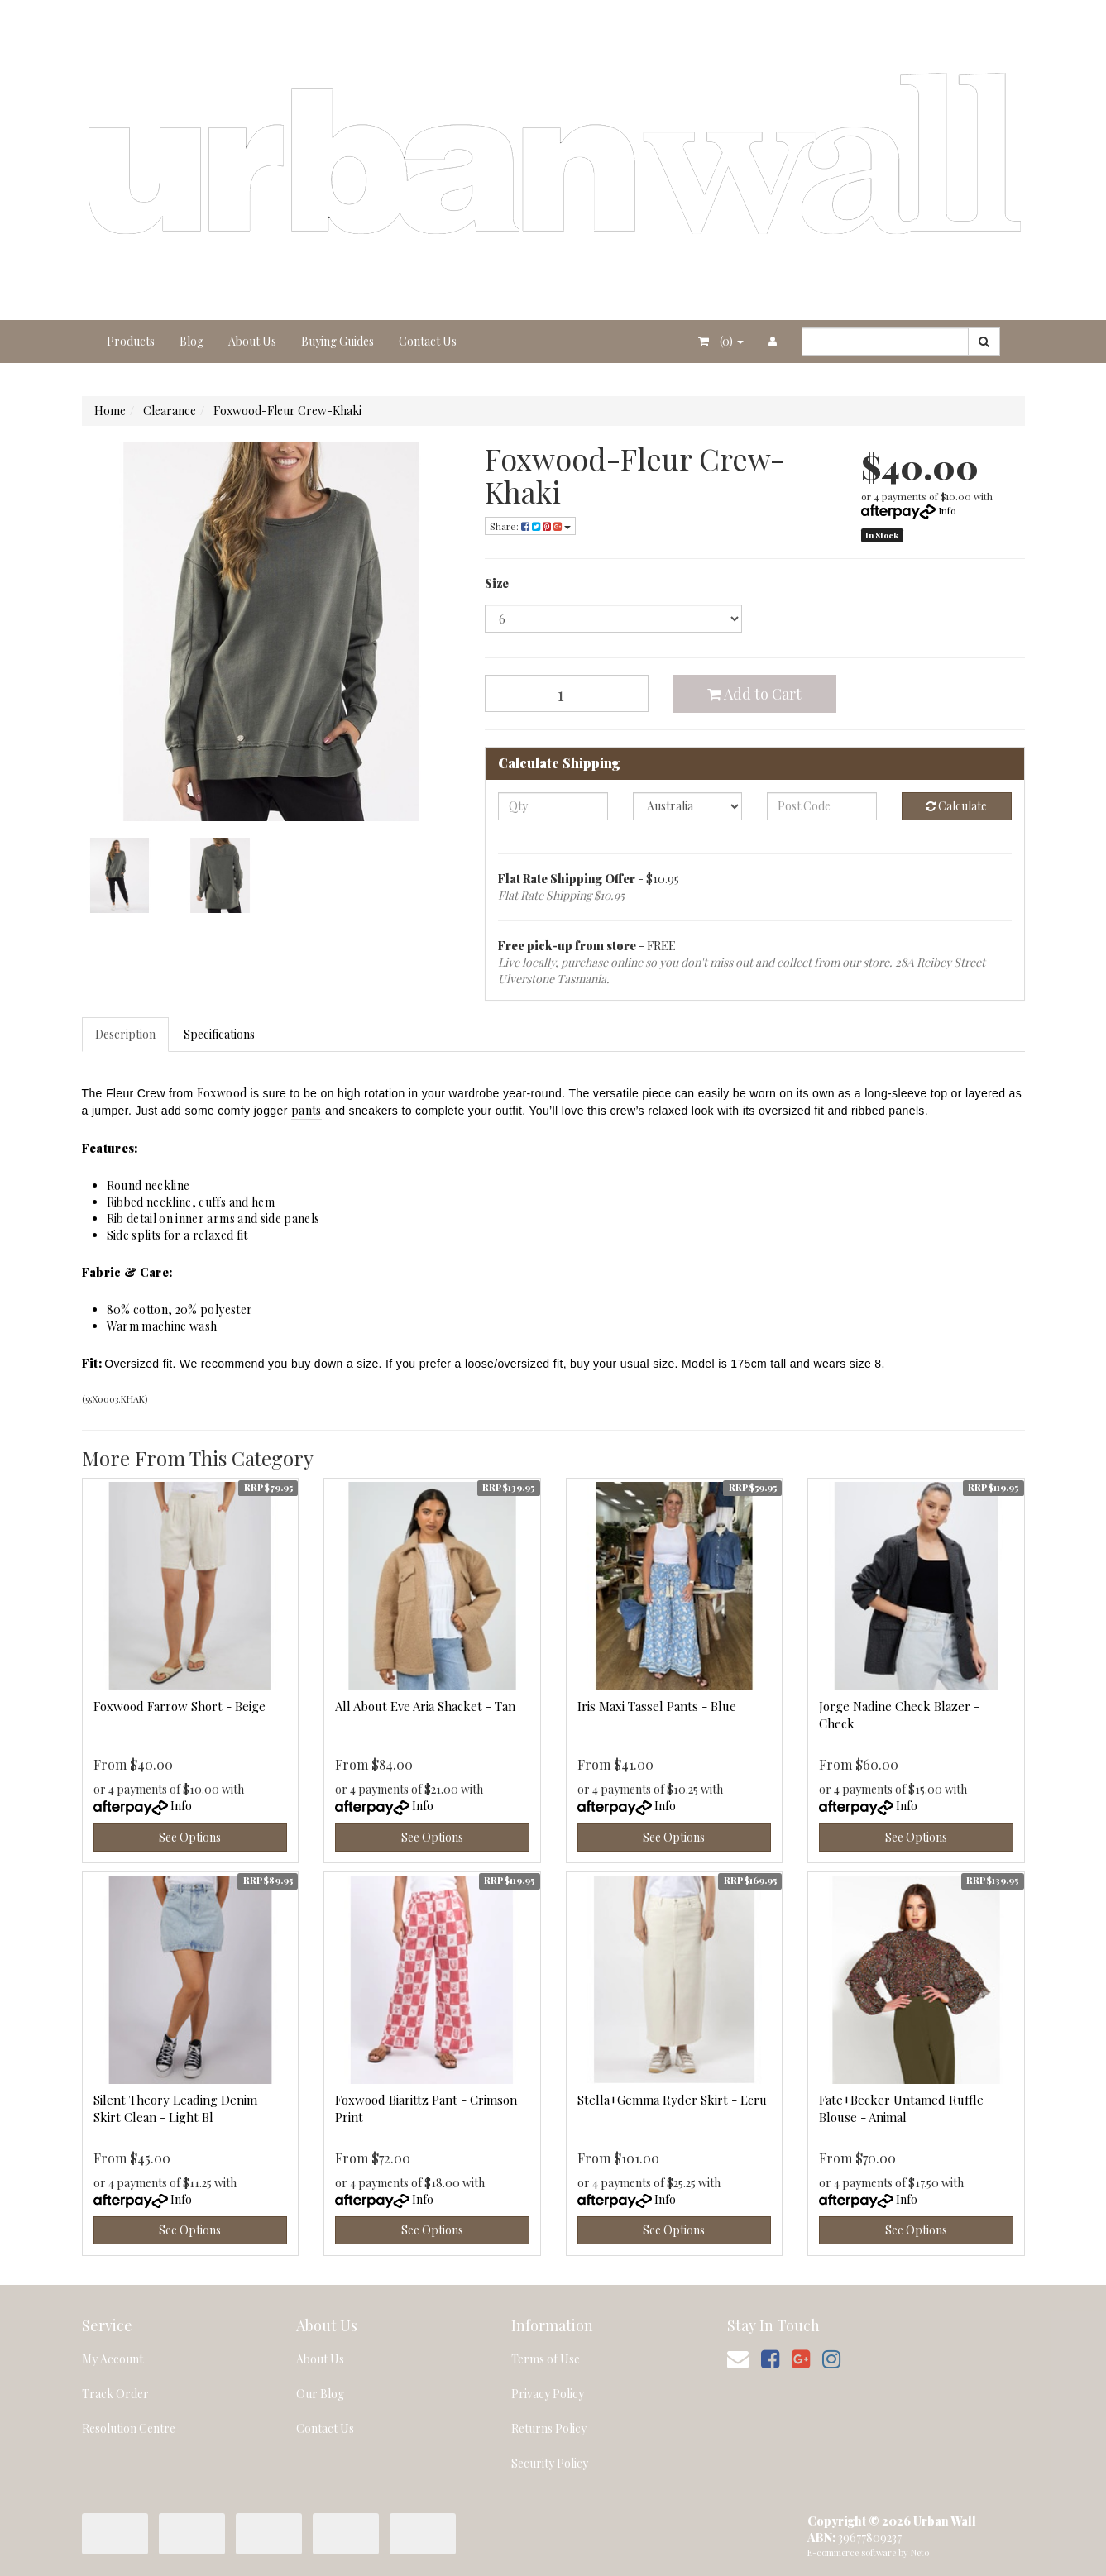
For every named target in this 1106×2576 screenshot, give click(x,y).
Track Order (115, 2394)
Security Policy (549, 2463)
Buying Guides (337, 341)
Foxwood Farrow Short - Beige (179, 1706)
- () (721, 341)
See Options (190, 1837)
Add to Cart (754, 694)
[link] (770, 2358)
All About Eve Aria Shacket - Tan (425, 1706)
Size (497, 583)
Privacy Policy (547, 2394)
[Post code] (822, 806)
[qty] (553, 806)
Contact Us (428, 341)
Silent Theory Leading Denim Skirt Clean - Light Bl (175, 2108)
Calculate (956, 806)
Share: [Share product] (530, 526)
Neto (920, 2552)
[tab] (126, 1034)
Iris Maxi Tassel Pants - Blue (656, 1706)
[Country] (688, 806)
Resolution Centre (128, 2428)
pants (306, 1110)
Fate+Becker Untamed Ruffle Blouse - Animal (901, 2108)
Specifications (219, 1034)
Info (947, 510)
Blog (191, 341)
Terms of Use (545, 2359)
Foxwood (222, 1093)
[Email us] (738, 2358)
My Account (112, 2359)
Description (125, 1034)
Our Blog (320, 2394)
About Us (252, 341)
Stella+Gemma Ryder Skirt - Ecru (672, 2099)
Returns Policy (549, 2428)
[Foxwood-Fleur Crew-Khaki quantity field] (567, 693)
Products (131, 341)
